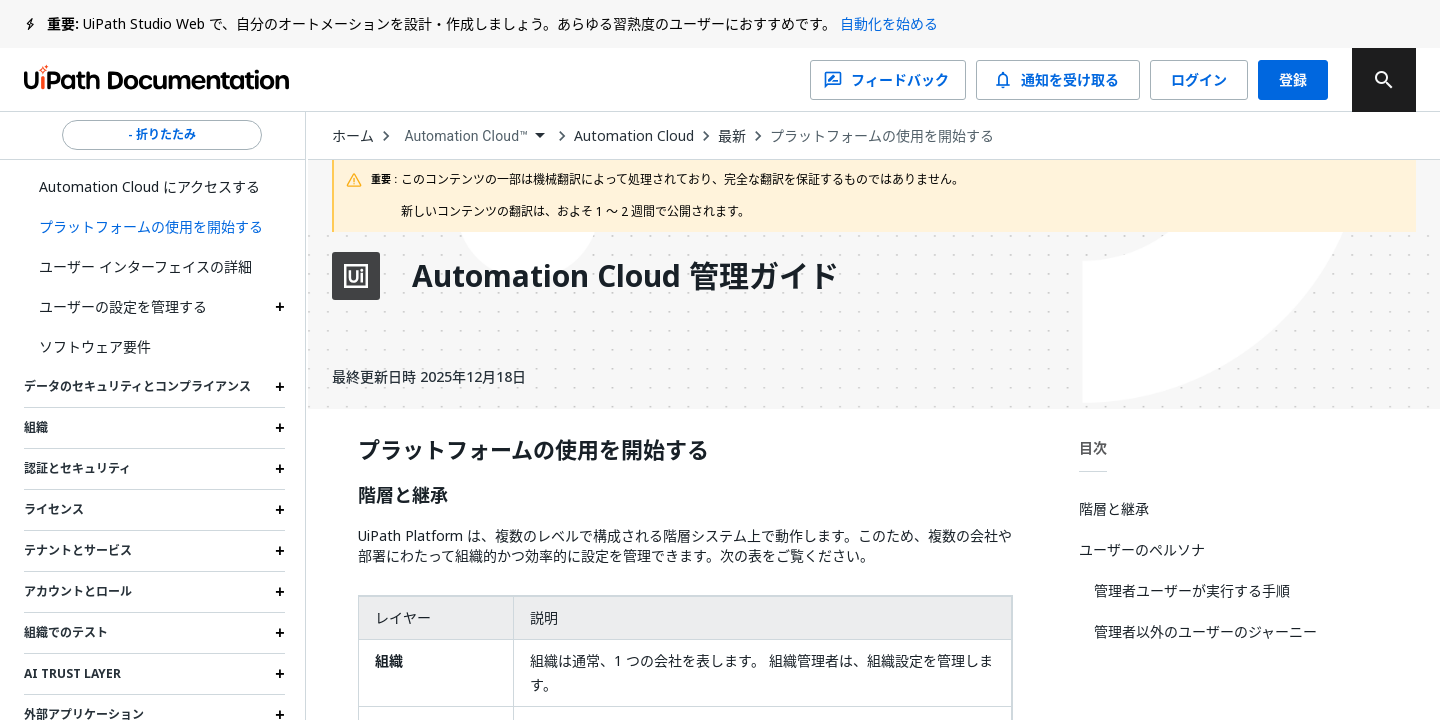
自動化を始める (889, 23)
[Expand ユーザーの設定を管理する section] (280, 307)
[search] (1384, 80)
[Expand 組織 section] (280, 428)
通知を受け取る (1058, 80)
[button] (154, 227)
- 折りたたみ (162, 135)
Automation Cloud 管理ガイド (625, 276)
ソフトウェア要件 (95, 346)
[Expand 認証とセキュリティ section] (280, 469)
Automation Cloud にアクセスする (149, 186)
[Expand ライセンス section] (280, 510)
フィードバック (888, 80)
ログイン (1199, 80)
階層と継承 (403, 496)
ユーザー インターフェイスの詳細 (145, 266)
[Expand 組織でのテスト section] (280, 633)
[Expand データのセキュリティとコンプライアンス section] (280, 387)
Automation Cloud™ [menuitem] (466, 136)
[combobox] (474, 136)
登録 (1293, 80)
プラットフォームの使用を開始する (882, 136)
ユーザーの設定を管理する (123, 306)
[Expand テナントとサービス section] (280, 551)
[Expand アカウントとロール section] (280, 592)
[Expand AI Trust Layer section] (280, 674)
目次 (1093, 447)
